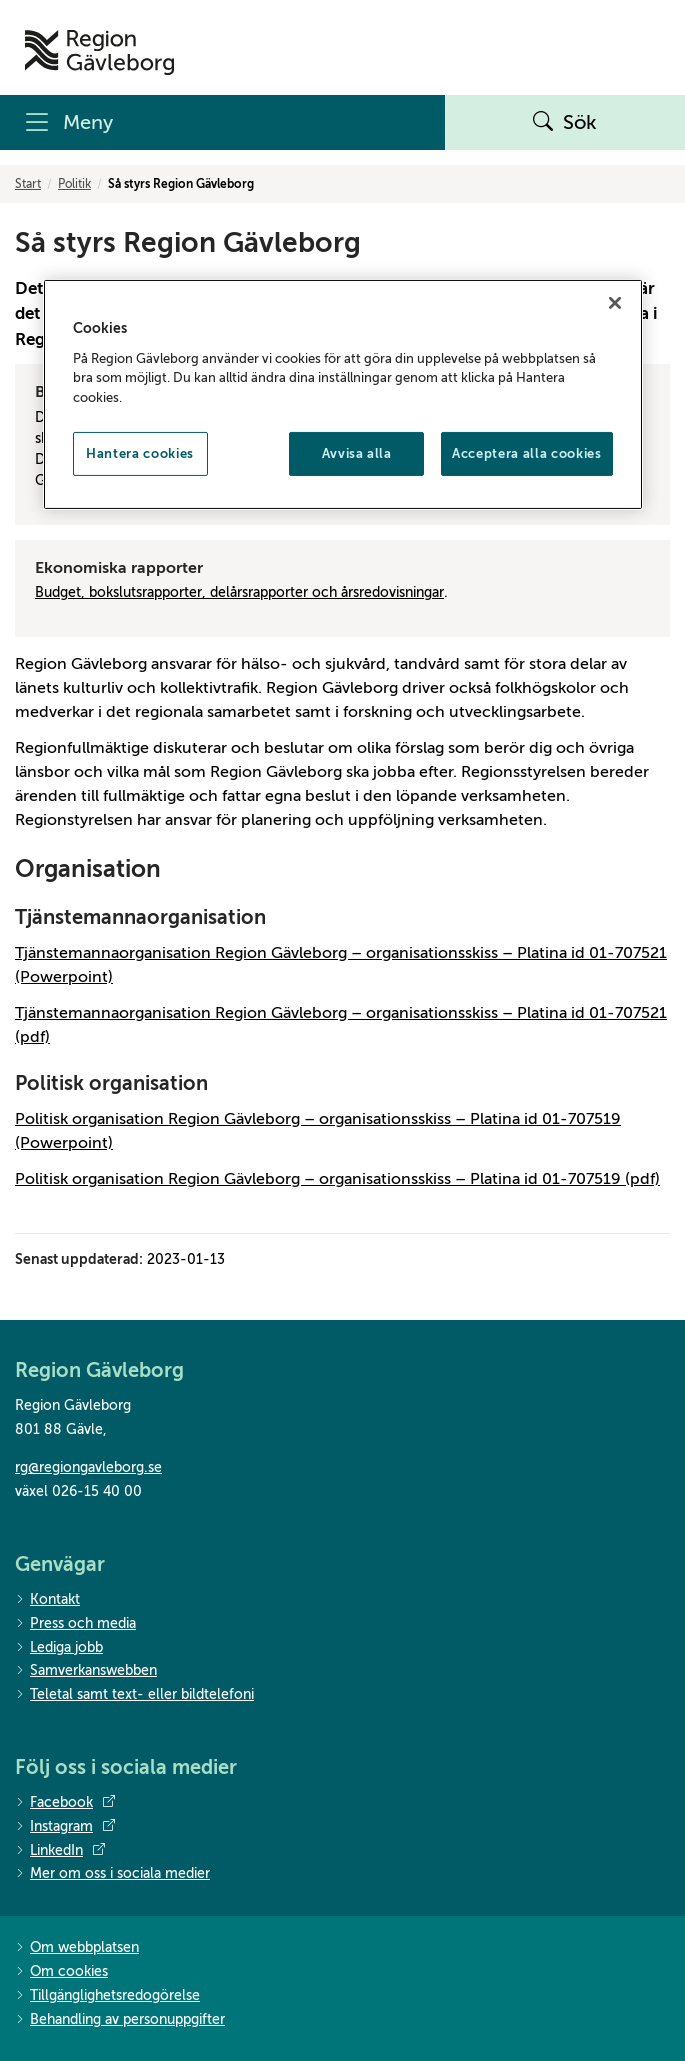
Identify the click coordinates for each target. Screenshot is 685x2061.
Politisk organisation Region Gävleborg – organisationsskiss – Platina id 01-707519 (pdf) (337, 1179)
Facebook (65, 1803)
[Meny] (222, 122)
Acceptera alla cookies (526, 453)
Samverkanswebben (86, 1671)
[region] (343, 394)
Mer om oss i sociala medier (112, 1874)
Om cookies (61, 1972)
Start (28, 184)
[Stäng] (615, 303)
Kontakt (47, 1600)
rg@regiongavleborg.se (88, 1467)
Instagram (65, 1827)
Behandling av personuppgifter (120, 2020)
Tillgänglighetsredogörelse (107, 1996)
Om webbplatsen (77, 1948)
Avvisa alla (357, 453)
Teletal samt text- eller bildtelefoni (134, 1695)
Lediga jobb (59, 1648)
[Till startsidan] (99, 52)
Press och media (75, 1624)
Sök (565, 123)
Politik (74, 184)
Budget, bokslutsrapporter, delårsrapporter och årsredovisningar (239, 592)
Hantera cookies (140, 453)
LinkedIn (60, 1851)
